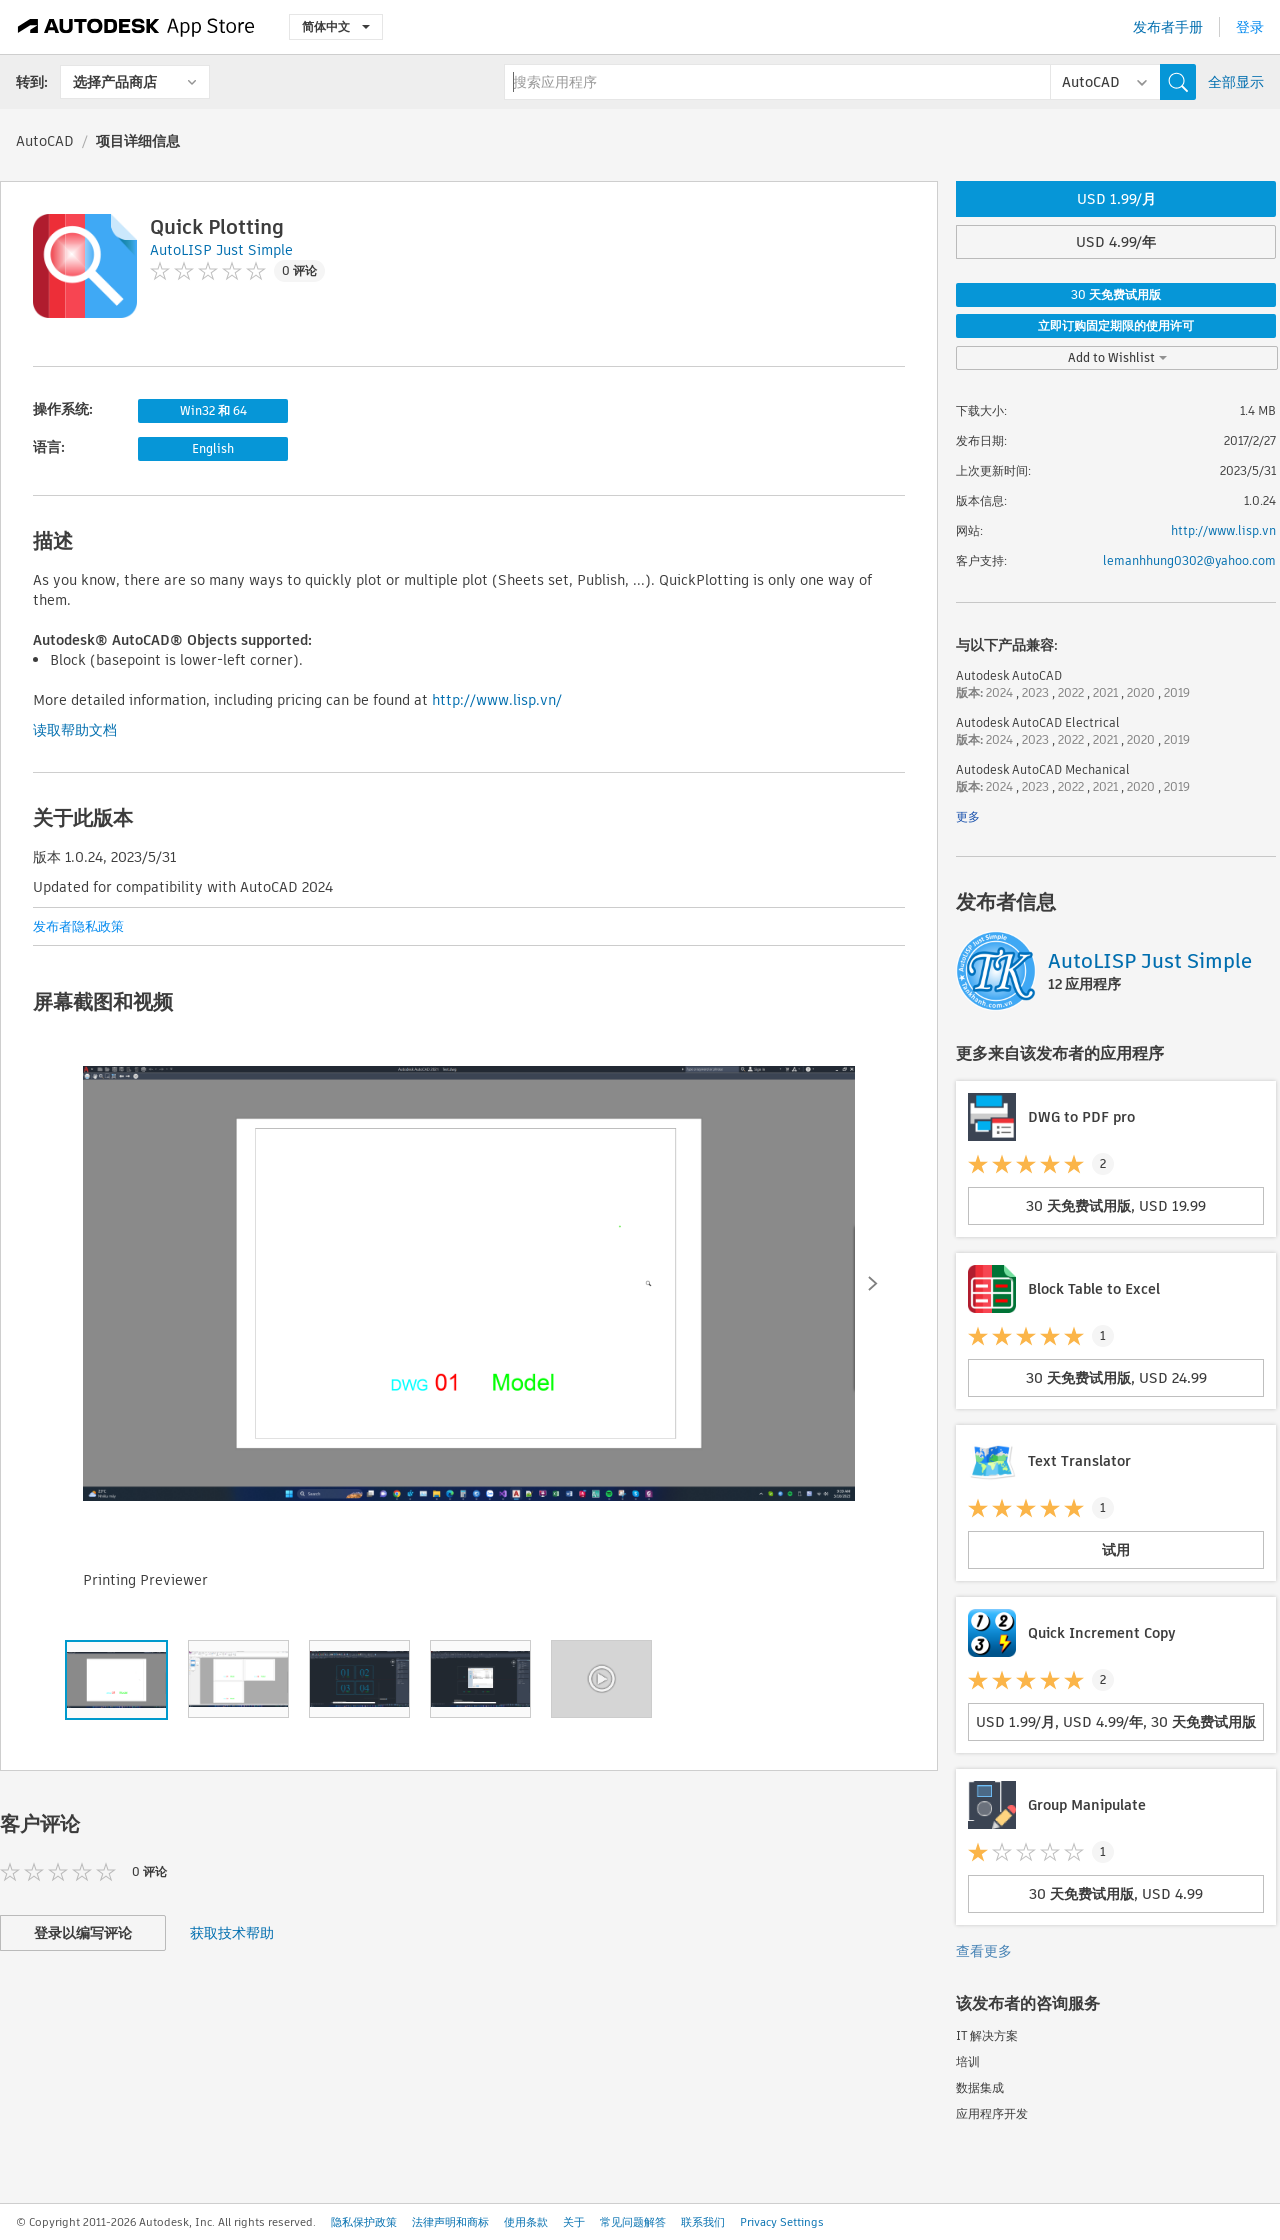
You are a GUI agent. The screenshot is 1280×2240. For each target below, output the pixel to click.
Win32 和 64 (213, 410)
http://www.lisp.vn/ (497, 700)
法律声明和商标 (450, 2222)
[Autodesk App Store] (136, 27)
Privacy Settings (782, 2222)
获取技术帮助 (232, 1933)
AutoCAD (45, 141)
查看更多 (984, 1951)
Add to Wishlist (1117, 357)
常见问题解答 (633, 2222)
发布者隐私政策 (78, 926)
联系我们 (703, 2222)
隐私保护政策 (364, 2222)
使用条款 (526, 2222)
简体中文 (336, 26)
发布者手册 (1168, 27)
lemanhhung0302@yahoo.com (1189, 560)
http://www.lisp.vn (1223, 530)
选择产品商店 (115, 82)
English (213, 448)
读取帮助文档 (75, 730)
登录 (1250, 27)
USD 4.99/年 (1116, 242)
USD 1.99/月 (1116, 199)
